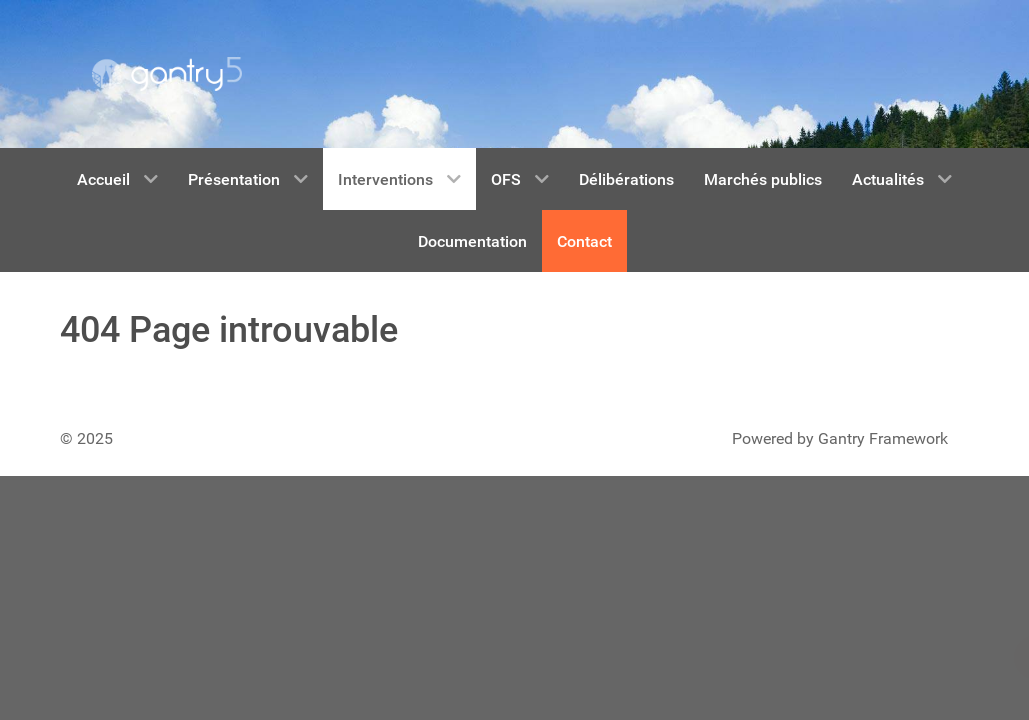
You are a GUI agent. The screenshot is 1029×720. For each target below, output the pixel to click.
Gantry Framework (883, 438)
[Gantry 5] (167, 74)
